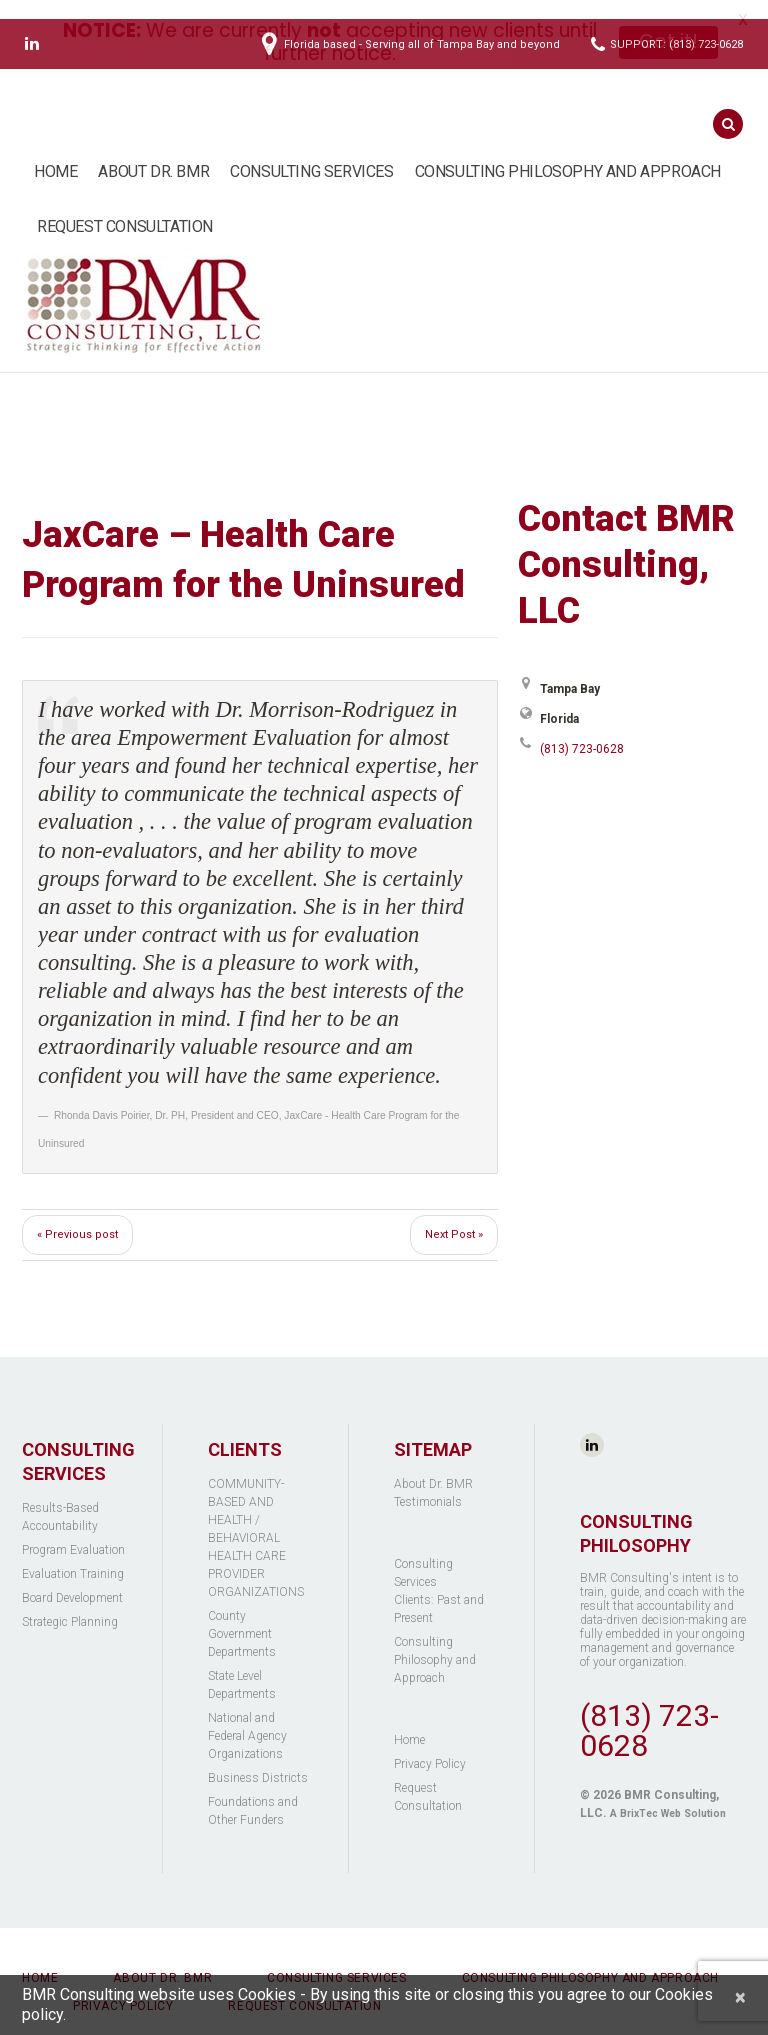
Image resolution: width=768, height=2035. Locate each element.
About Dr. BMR (153, 152)
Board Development (72, 1579)
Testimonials (428, 1483)
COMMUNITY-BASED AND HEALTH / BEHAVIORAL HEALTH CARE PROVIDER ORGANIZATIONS (256, 1519)
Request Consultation (125, 207)
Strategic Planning (70, 1603)
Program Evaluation (73, 1531)
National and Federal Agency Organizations (247, 1717)
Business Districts (258, 1759)
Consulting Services (311, 152)
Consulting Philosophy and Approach (568, 152)
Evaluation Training (73, 1555)
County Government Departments (242, 1615)
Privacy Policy (430, 1745)
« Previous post (77, 1215)
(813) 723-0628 (582, 730)
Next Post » (454, 1215)
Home (55, 152)
